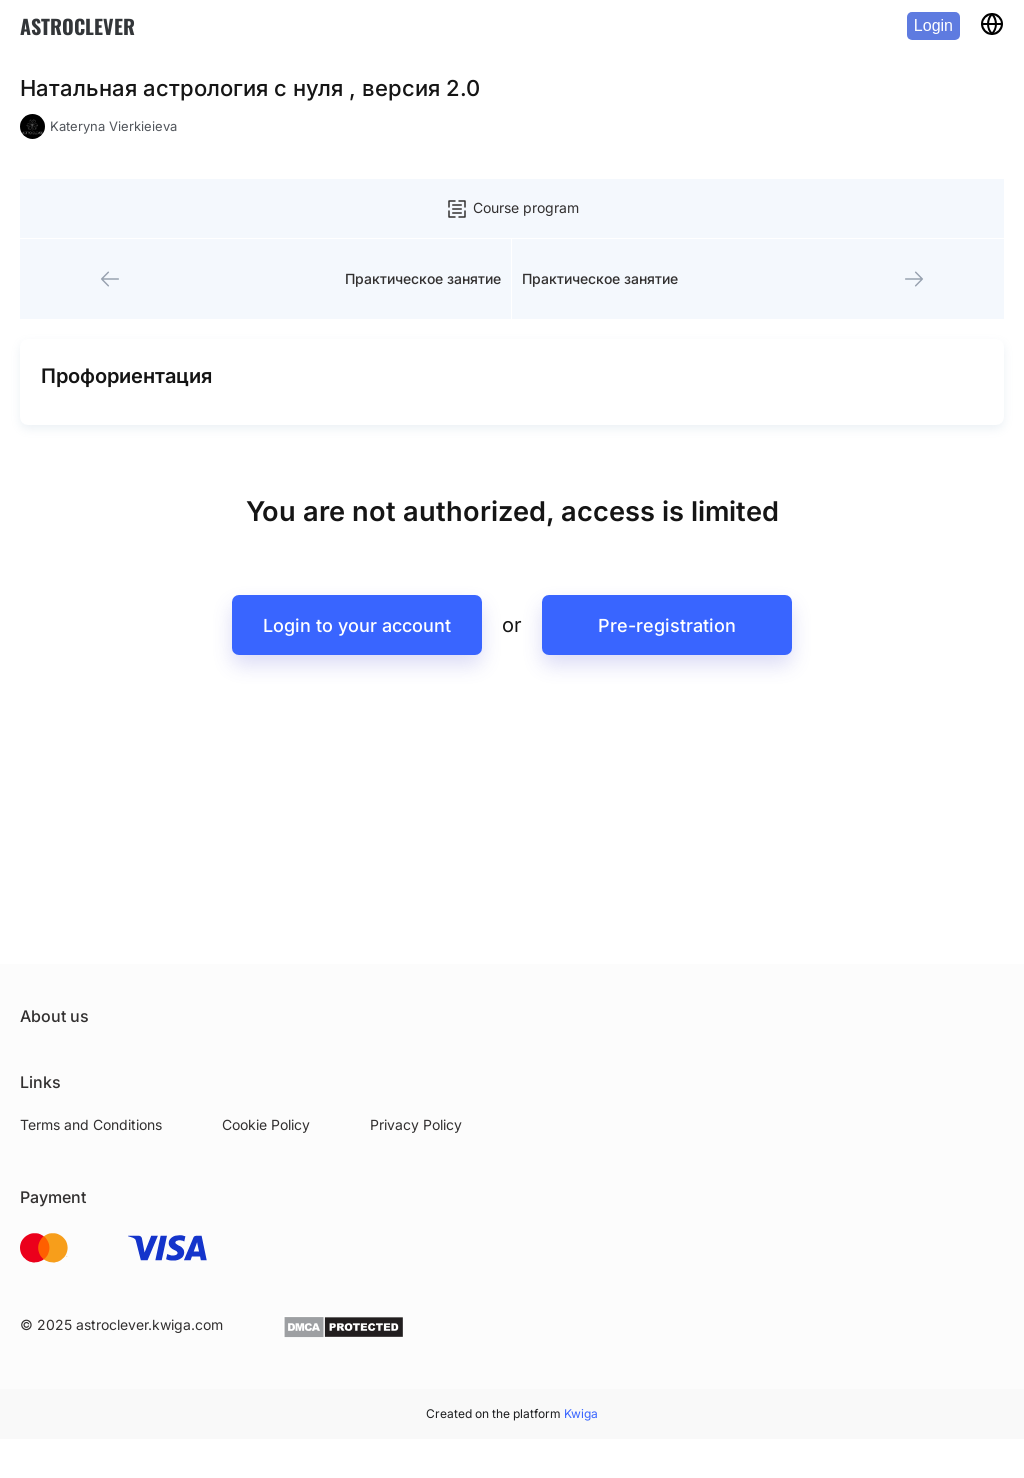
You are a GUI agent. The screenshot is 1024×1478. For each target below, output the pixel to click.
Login (933, 25)
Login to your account (357, 625)
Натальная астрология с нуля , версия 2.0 (250, 88)
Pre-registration (667, 625)
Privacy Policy (416, 1124)
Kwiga (581, 1413)
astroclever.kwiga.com (149, 1324)
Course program (512, 209)
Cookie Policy (266, 1124)
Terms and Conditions (91, 1124)
